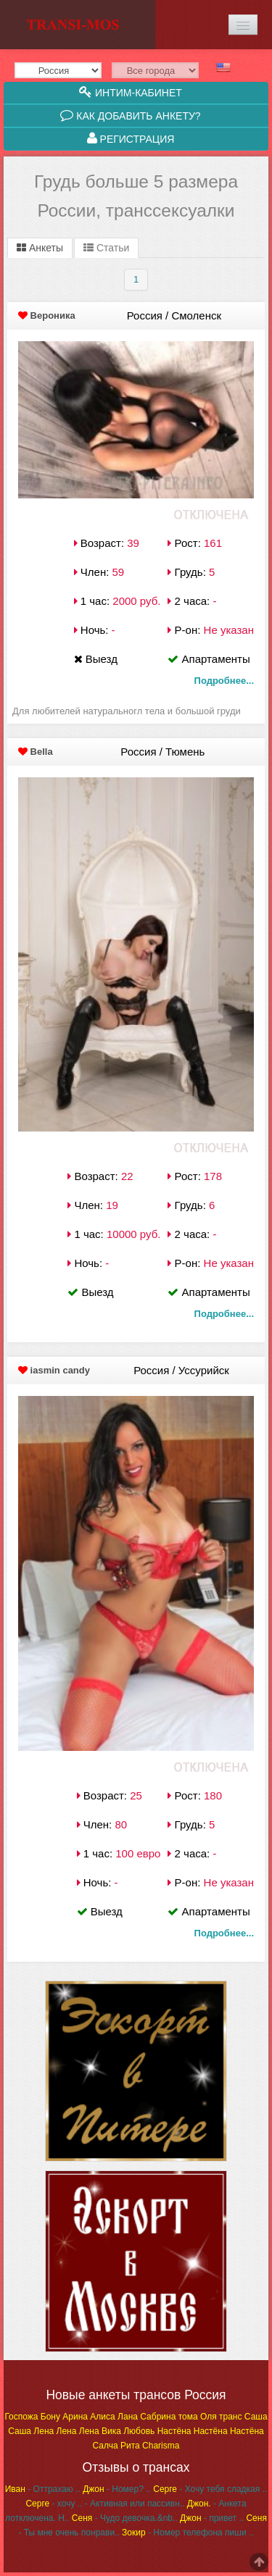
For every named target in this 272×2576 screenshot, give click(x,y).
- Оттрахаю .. (43, 2489)
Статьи (106, 248)
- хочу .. (53, 2503)
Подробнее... (224, 680)
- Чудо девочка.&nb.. (125, 2518)
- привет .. (212, 2518)
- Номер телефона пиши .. (188, 2532)
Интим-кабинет (130, 92)
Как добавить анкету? (130, 115)
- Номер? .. (117, 2489)
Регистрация (131, 138)
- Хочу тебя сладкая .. (210, 2489)
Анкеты (40, 248)
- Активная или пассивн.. (135, 2503)
